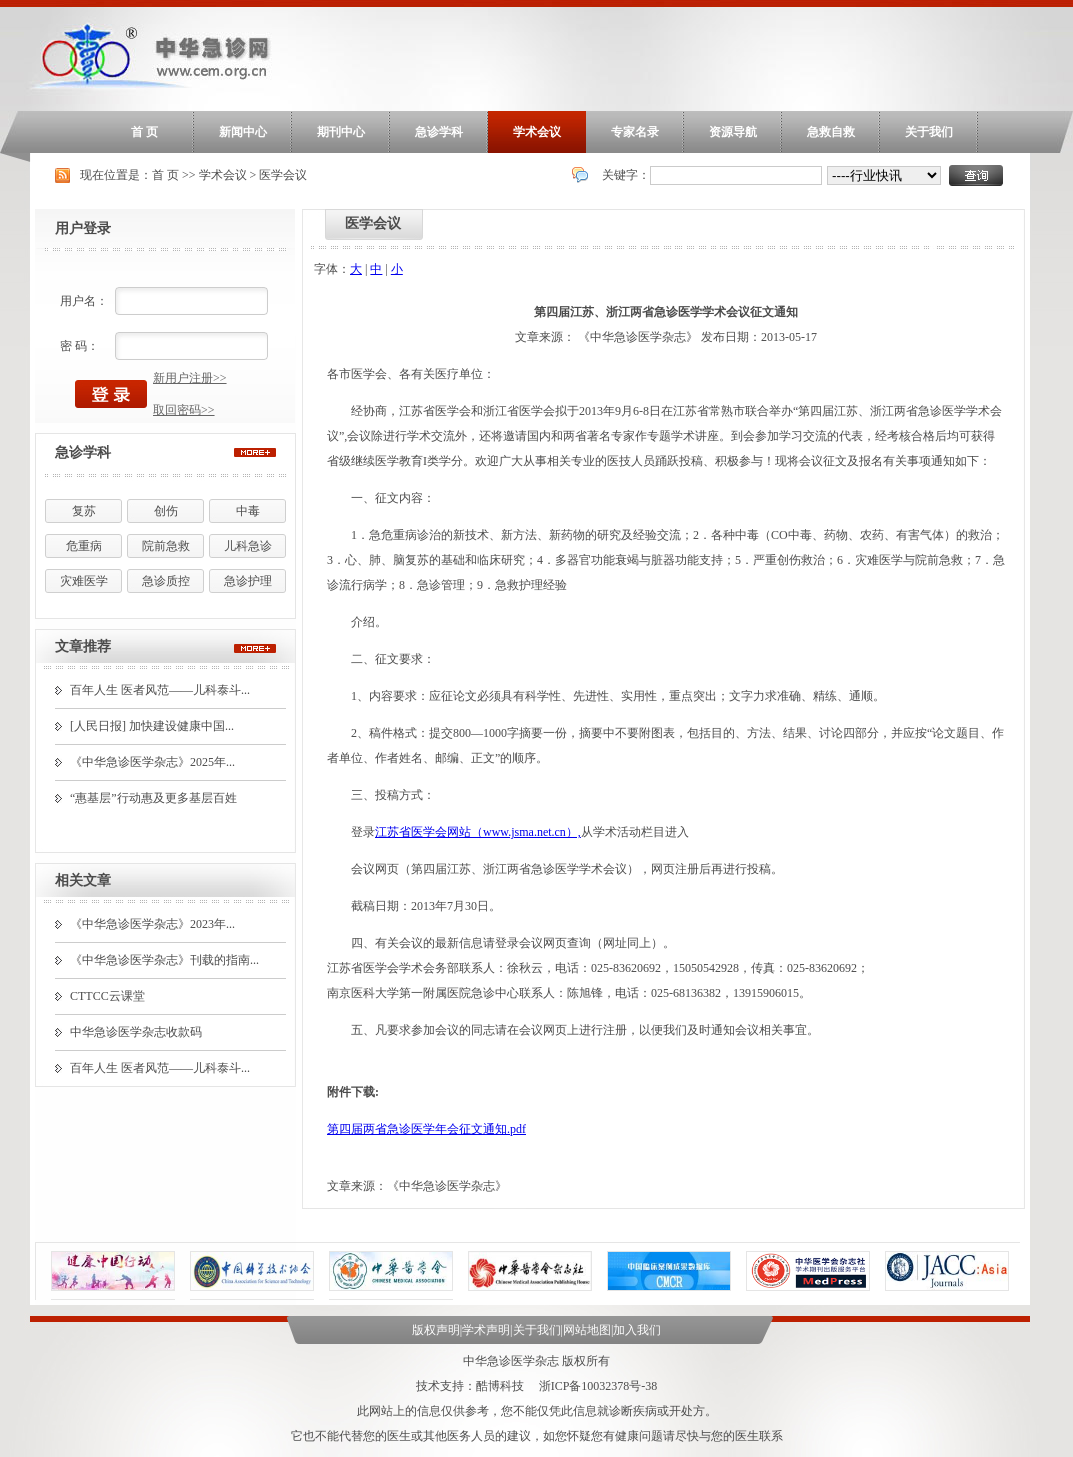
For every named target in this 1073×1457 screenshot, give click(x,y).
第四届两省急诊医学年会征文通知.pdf (426, 1129)
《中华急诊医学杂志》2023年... (152, 924)
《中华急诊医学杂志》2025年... (152, 762)
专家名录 (635, 132)
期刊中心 (341, 132)
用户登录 (83, 228)
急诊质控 (166, 581)
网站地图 (587, 1330)
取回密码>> (184, 410)
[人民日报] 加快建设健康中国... (152, 726)
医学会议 (283, 175)
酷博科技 (500, 1386)
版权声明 (436, 1330)
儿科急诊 (248, 546)
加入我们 (637, 1330)
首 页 (144, 132)
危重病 (84, 546)
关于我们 (929, 132)
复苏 (84, 511)
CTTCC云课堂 (107, 996)
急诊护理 (248, 581)
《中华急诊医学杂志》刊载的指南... (164, 960)
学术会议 (537, 132)
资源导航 (733, 132)
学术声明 (486, 1330)
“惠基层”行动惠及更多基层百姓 (153, 798)
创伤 (166, 511)
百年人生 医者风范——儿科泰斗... (160, 690)
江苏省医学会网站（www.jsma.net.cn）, (478, 832)
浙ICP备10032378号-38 (598, 1386)
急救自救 (831, 132)
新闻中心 (243, 132)
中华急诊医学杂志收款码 (136, 1032)
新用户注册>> (190, 378)
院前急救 (166, 546)
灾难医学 (84, 581)
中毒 (248, 511)
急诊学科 (439, 132)
